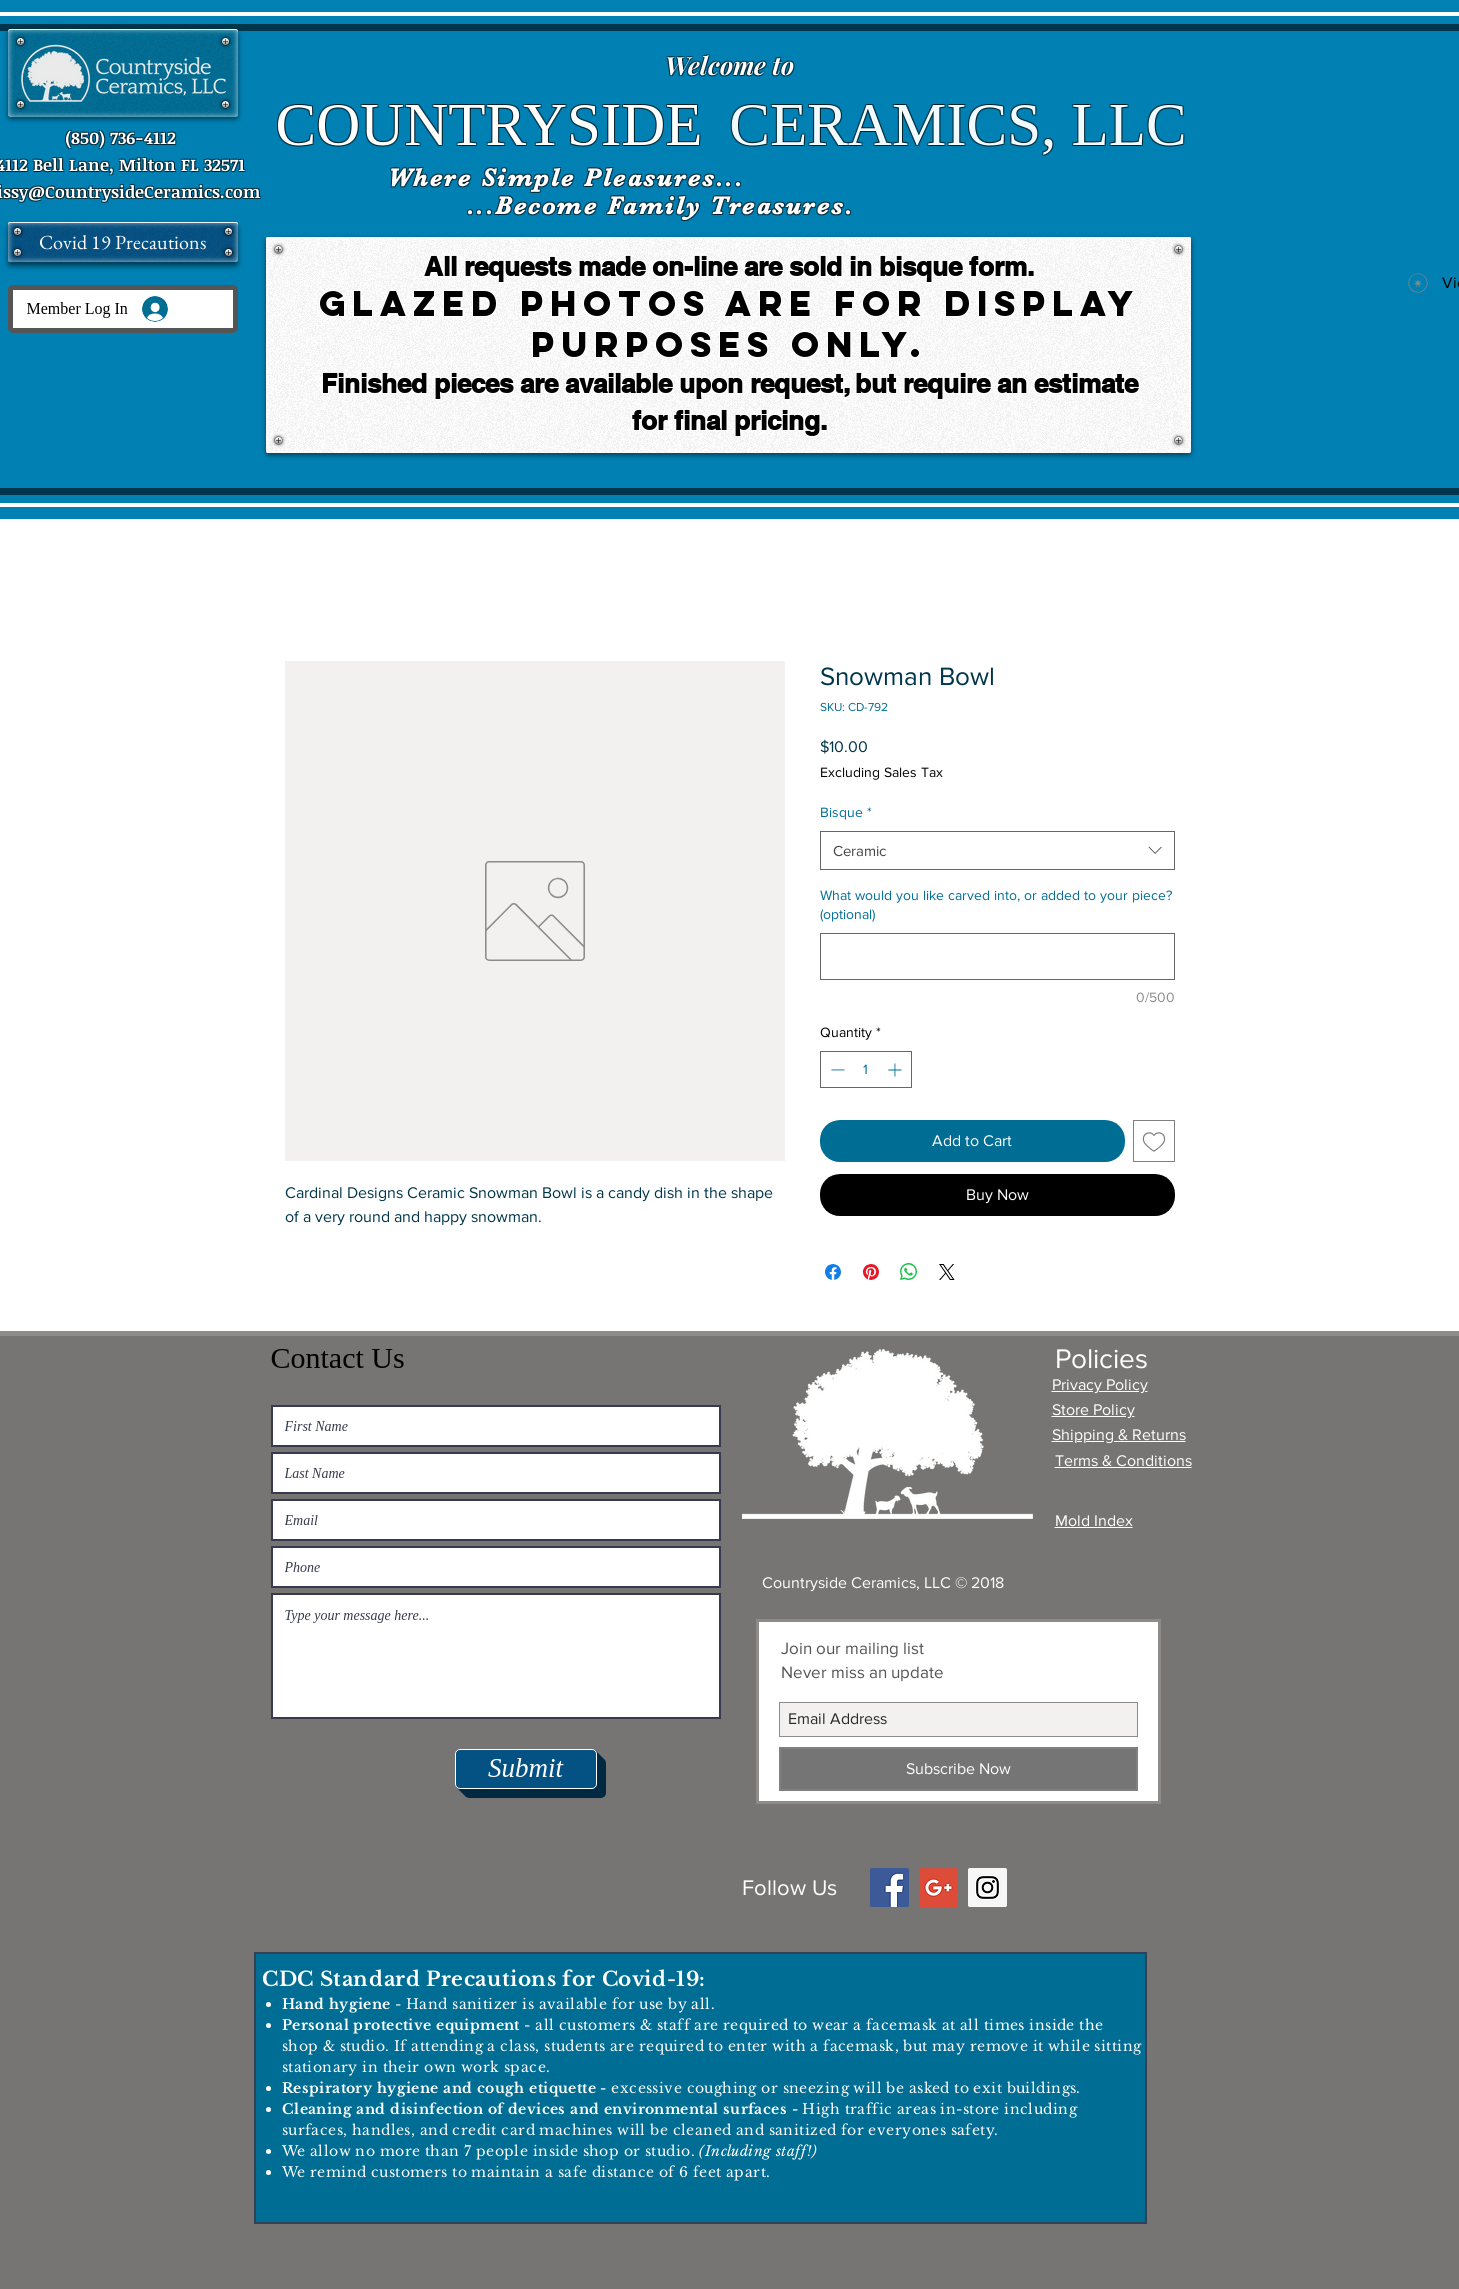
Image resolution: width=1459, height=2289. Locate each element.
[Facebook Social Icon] (889, 1887)
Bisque (846, 812)
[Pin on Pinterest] (871, 1272)
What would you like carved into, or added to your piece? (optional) (996, 905)
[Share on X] (947, 1272)
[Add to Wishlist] (1154, 1141)
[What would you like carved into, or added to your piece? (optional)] (997, 956)
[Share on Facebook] (833, 1272)
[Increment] (896, 1069)
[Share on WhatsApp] (909, 1272)
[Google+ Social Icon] (938, 1887)
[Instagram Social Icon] (987, 1887)
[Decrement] (835, 1069)
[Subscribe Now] (958, 1769)
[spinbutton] (866, 1069)
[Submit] (526, 1769)
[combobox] (997, 850)
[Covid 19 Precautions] (123, 242)
